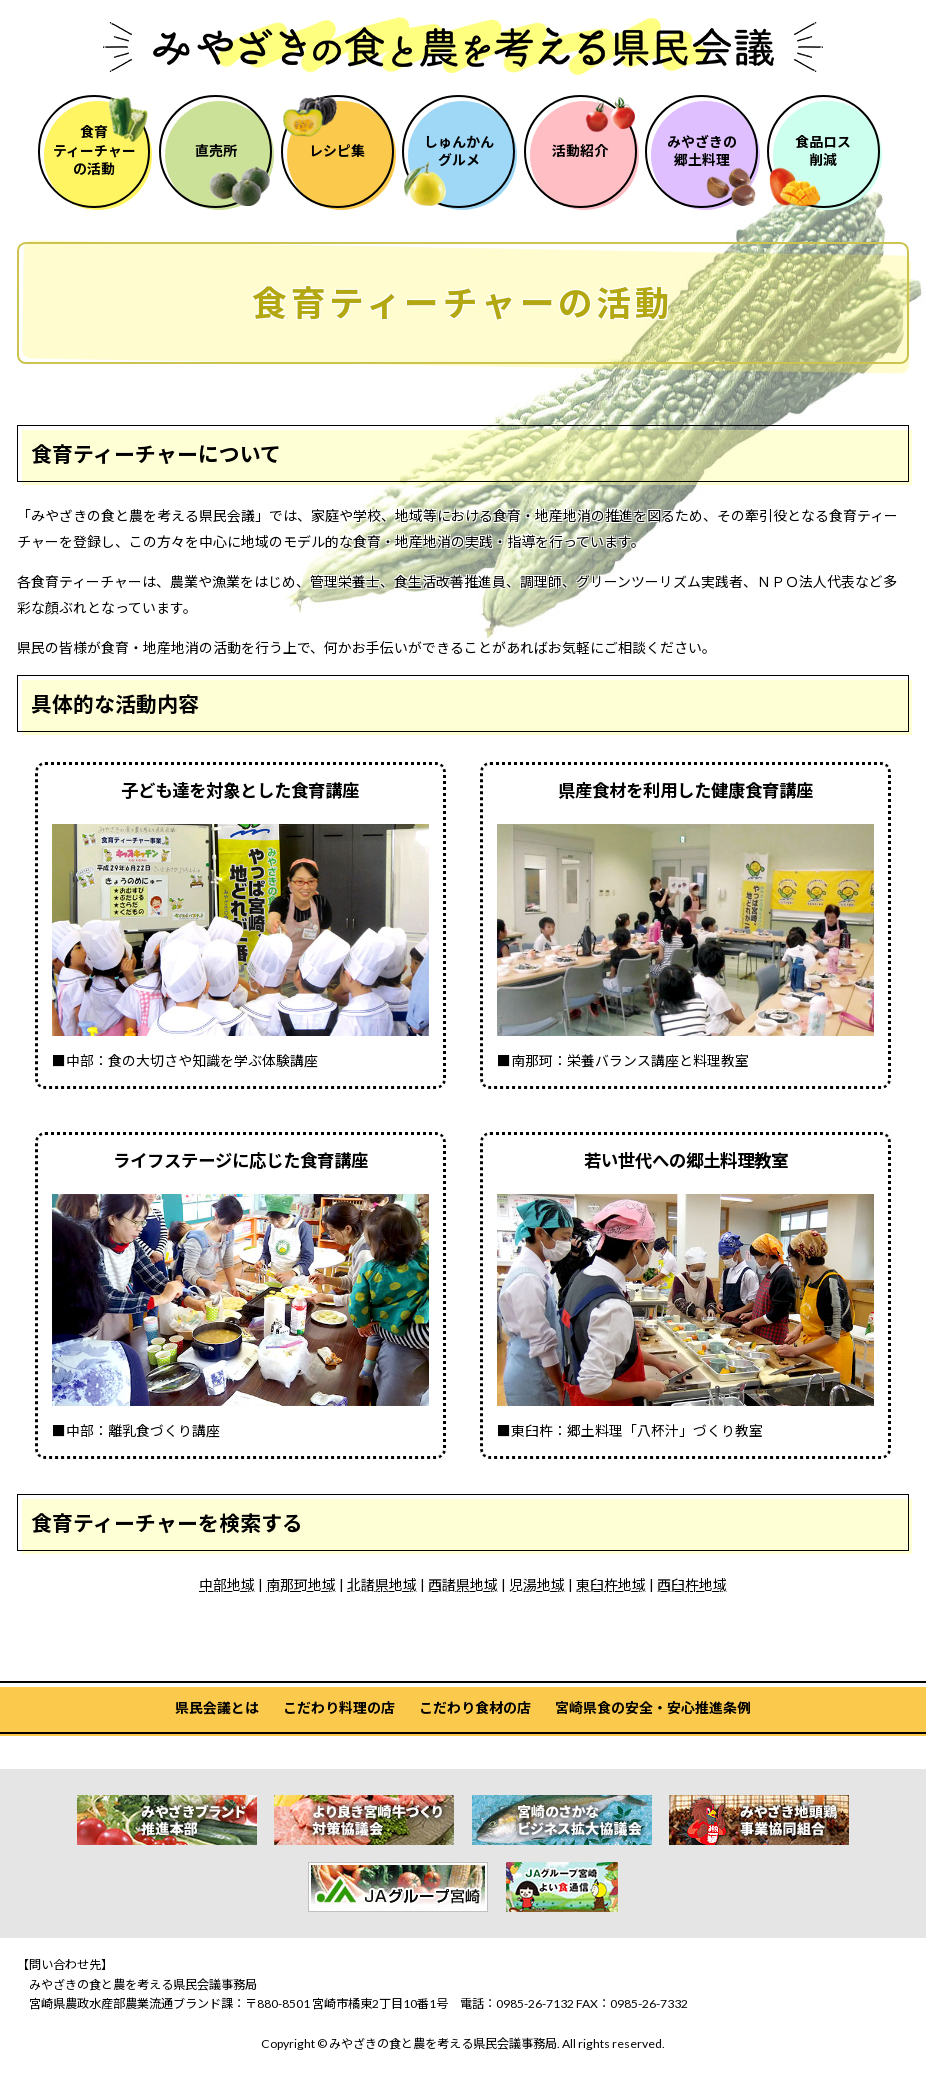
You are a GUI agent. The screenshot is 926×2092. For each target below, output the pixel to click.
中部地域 (227, 1584)
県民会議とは (217, 1707)
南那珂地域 (301, 1584)
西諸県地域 (463, 1584)
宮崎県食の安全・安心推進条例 (653, 1707)
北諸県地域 (382, 1584)
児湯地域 (537, 1584)
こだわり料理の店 (339, 1707)
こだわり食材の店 (475, 1707)
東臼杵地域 (611, 1584)
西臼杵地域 (692, 1584)
